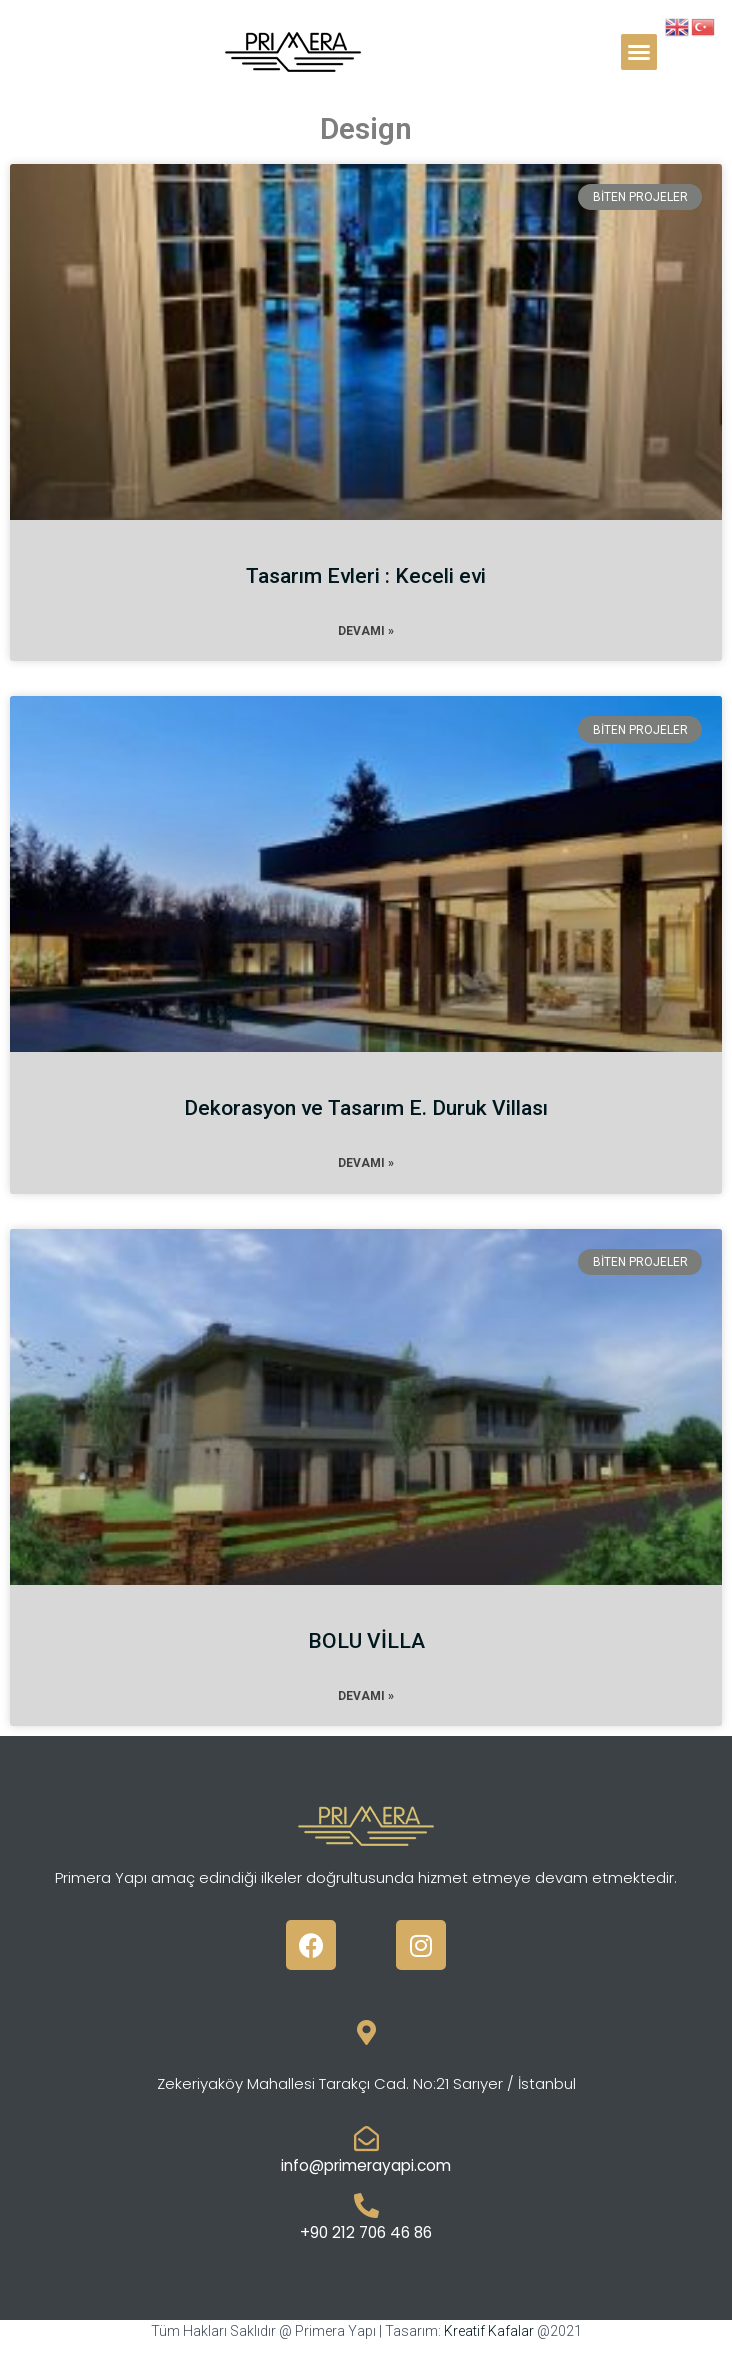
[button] (639, 52)
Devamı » (366, 631)
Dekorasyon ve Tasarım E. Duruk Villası (366, 1108)
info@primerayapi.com (366, 2165)
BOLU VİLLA (366, 1641)
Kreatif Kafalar (489, 2331)
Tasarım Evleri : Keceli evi (366, 576)
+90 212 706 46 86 (366, 2232)
